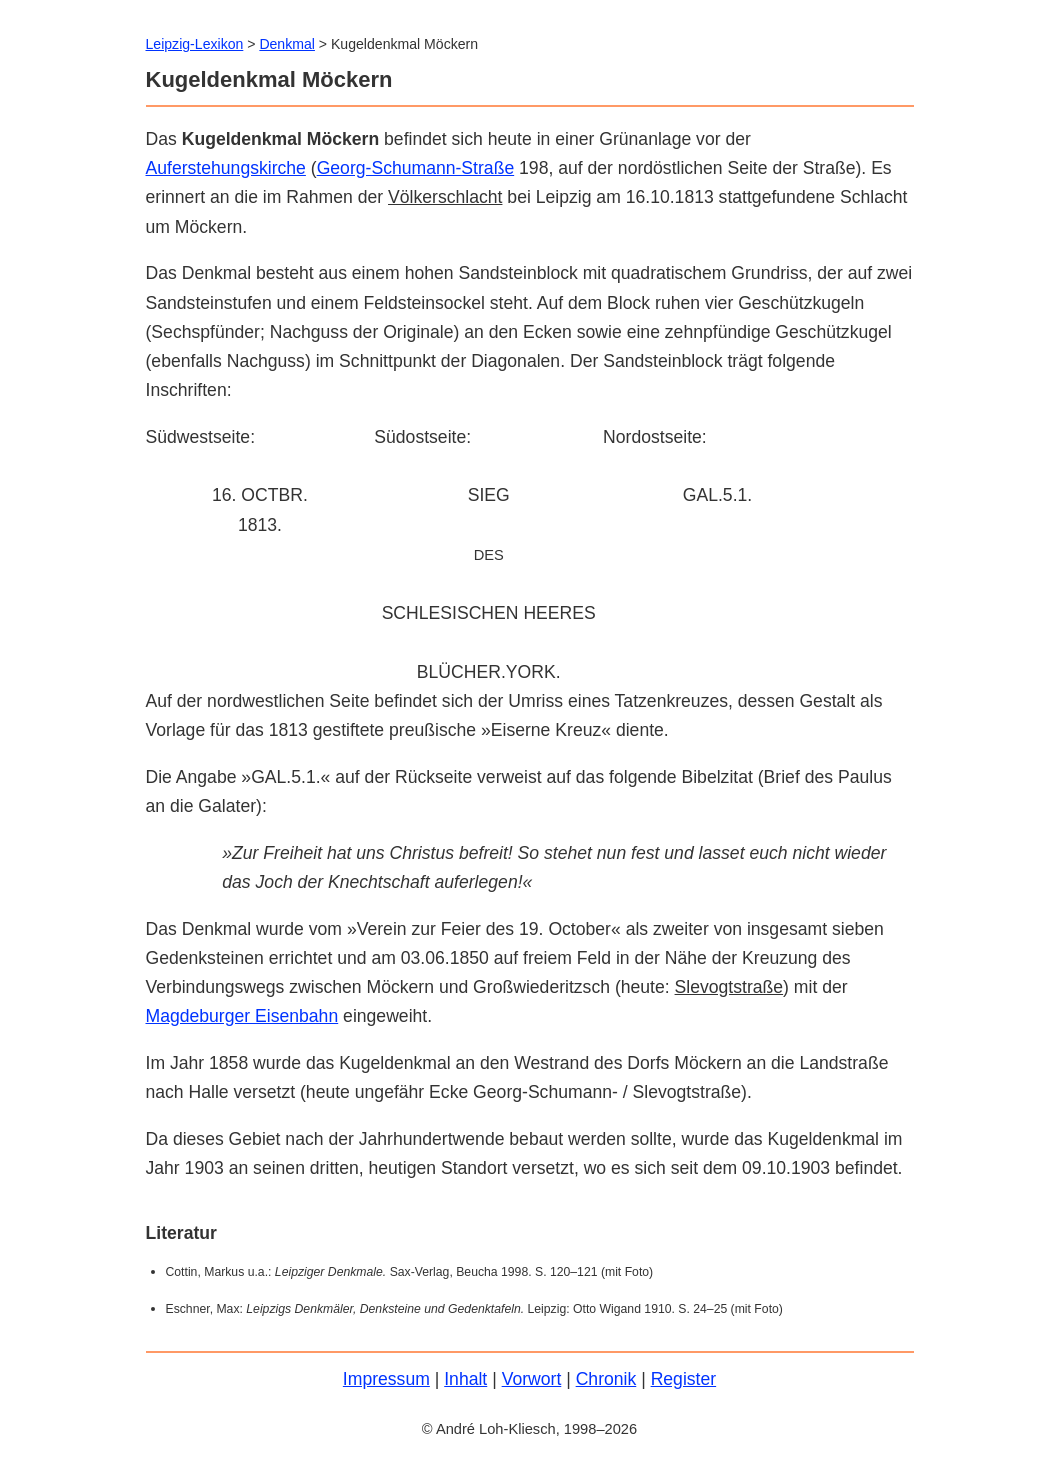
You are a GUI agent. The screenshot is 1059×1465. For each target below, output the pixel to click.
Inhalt (465, 1379)
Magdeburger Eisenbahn (242, 1016)
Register (684, 1379)
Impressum (386, 1379)
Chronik (606, 1379)
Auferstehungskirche (226, 168)
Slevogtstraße (729, 987)
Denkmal (287, 44)
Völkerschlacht (445, 197)
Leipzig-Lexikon (195, 44)
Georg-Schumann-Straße (416, 168)
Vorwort (532, 1379)
